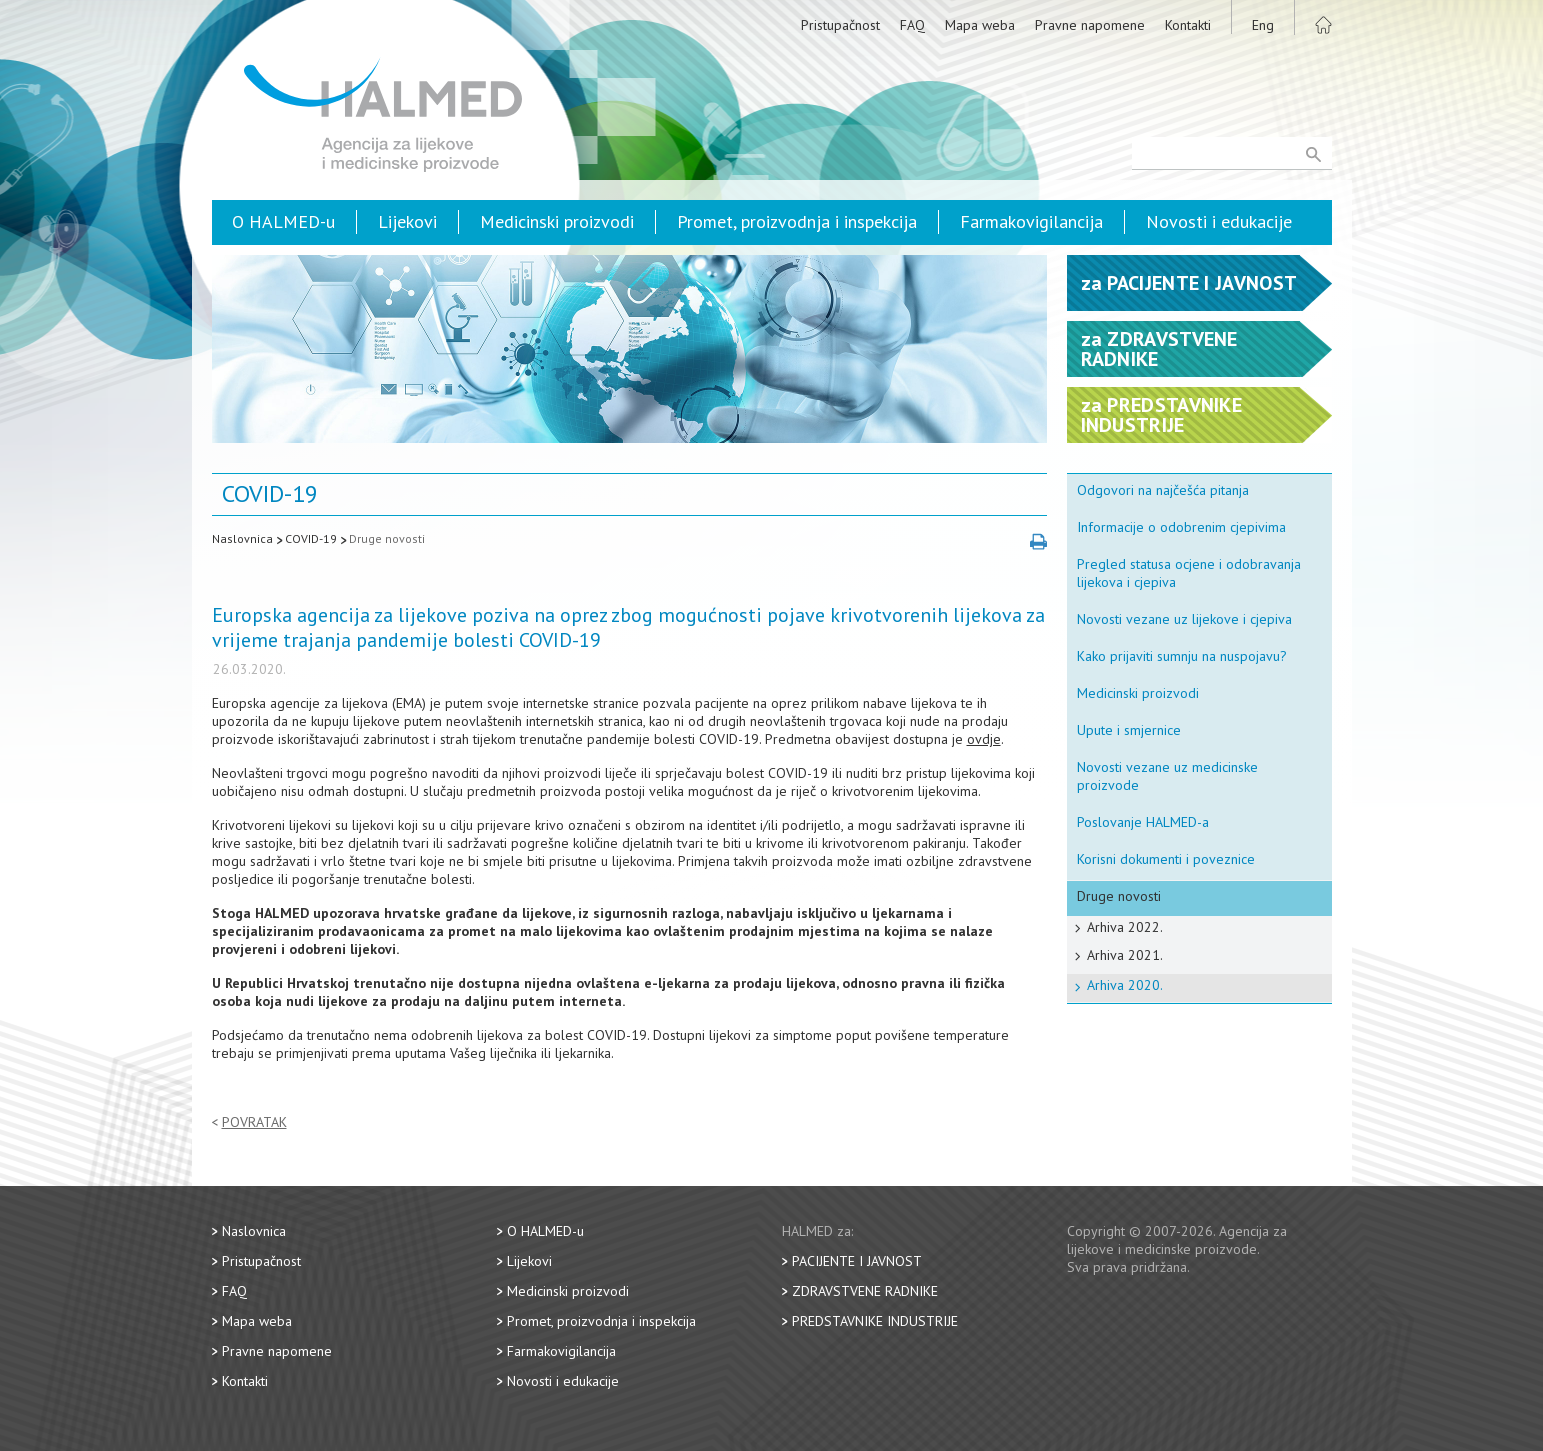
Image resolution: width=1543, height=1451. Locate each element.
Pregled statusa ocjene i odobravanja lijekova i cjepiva (1189, 573)
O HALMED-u (283, 221)
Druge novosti (387, 538)
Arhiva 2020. (1125, 985)
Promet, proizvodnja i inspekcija (797, 221)
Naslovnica (242, 538)
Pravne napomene (1090, 25)
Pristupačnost (840, 25)
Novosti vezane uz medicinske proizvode (1167, 776)
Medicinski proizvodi (557, 221)
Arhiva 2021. (1125, 955)
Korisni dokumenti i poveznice (1166, 859)
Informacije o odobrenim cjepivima (1181, 527)
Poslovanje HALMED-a (1143, 822)
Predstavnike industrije (875, 1321)
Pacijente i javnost (857, 1261)
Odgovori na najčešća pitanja (1163, 490)
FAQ (912, 25)
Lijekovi (407, 221)
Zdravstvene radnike (865, 1291)
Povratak (254, 1122)
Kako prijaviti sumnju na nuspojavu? (1182, 656)
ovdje (984, 739)
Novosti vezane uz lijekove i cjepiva (1184, 619)
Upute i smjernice (1129, 730)
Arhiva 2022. (1125, 927)
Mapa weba (980, 25)
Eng (1263, 25)
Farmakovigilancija (1031, 221)
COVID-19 (311, 538)
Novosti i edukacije (1219, 221)
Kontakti (1188, 25)
